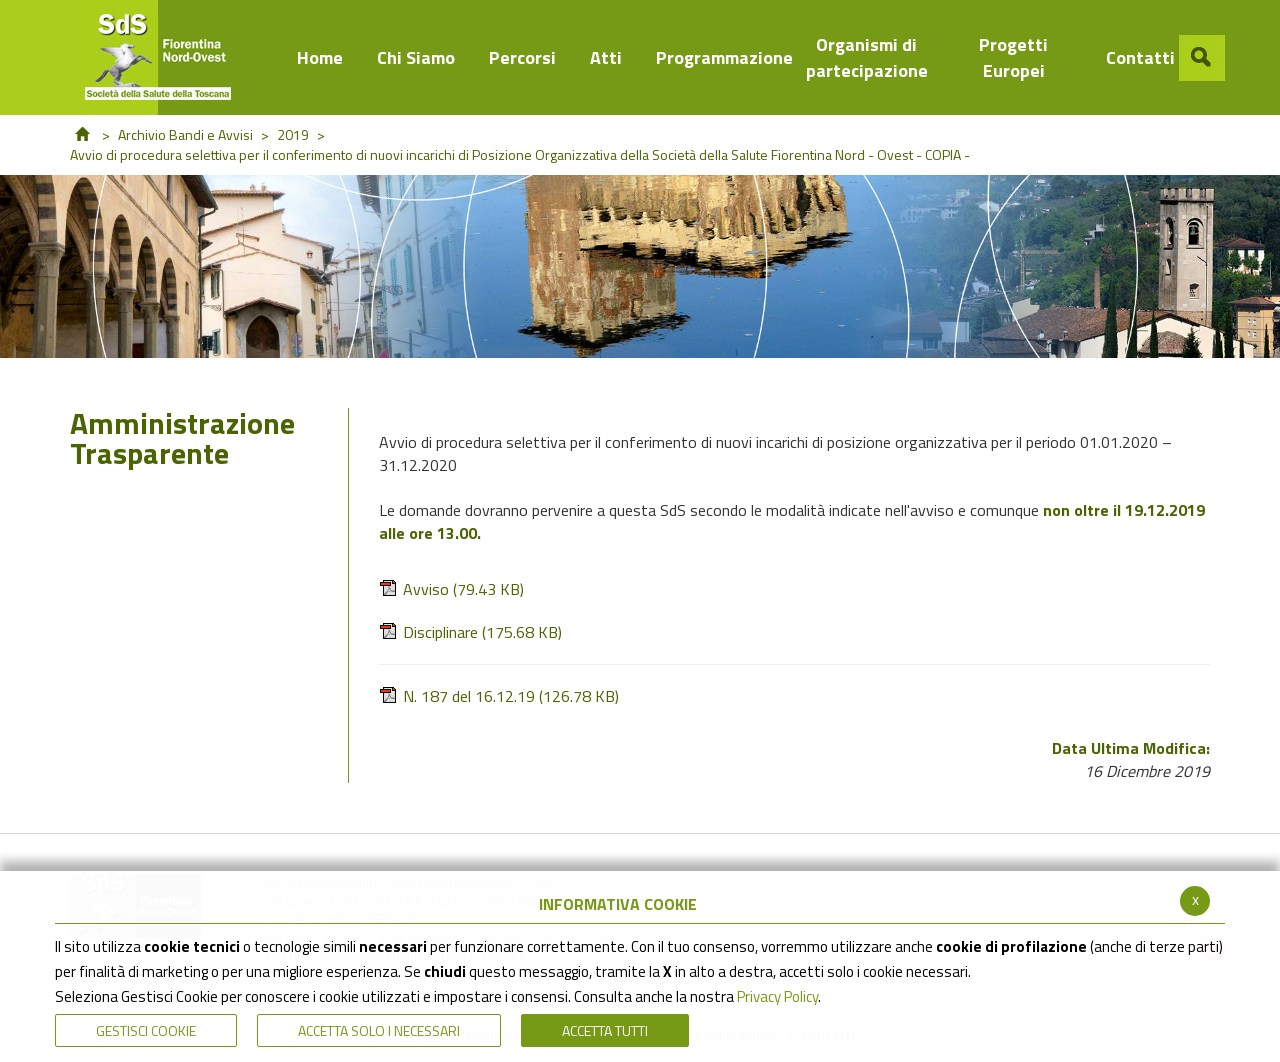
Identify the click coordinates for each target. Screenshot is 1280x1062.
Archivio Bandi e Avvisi (185, 134)
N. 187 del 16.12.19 (499, 696)
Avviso (451, 589)
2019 (293, 134)
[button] (1202, 58)
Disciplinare (470, 632)
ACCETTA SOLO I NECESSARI (379, 1030)
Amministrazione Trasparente (182, 442)
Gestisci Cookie (146, 1030)
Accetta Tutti (605, 1030)
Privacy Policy (777, 996)
